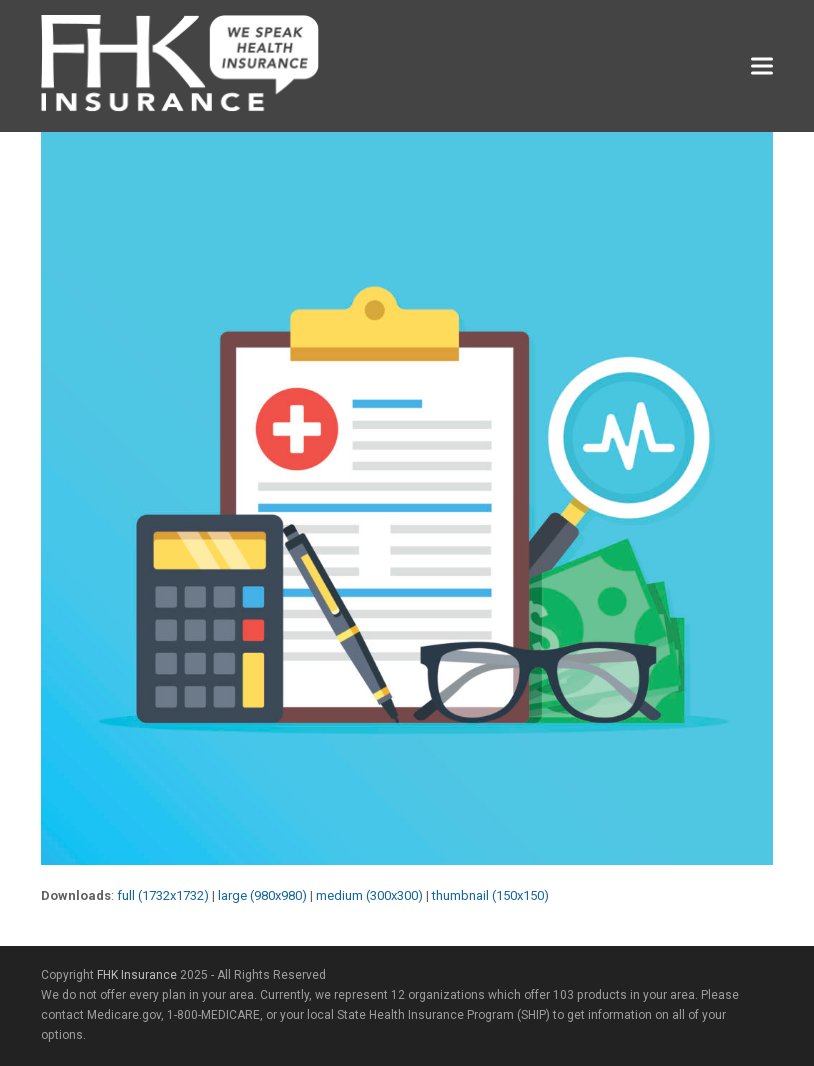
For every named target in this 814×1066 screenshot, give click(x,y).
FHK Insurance (137, 975)
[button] (762, 66)
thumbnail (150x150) (490, 895)
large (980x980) (262, 895)
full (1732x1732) (163, 895)
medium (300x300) (369, 895)
